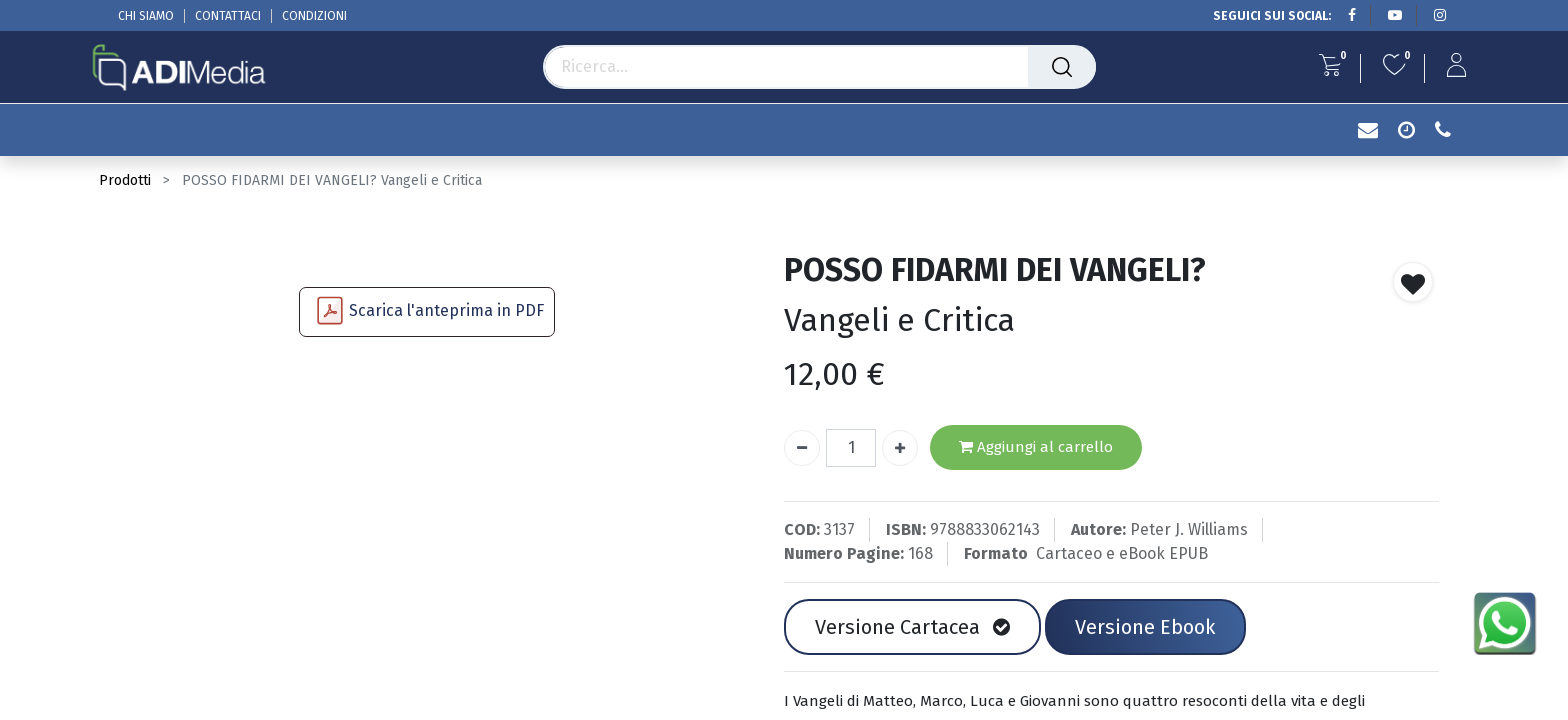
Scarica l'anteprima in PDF (446, 310)
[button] (1413, 282)
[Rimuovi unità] (802, 448)
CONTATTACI (228, 16)
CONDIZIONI (314, 16)
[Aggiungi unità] (900, 448)
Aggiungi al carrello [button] (1036, 447)
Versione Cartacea (912, 627)
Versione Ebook (1145, 627)
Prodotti (125, 180)
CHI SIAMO (146, 16)
